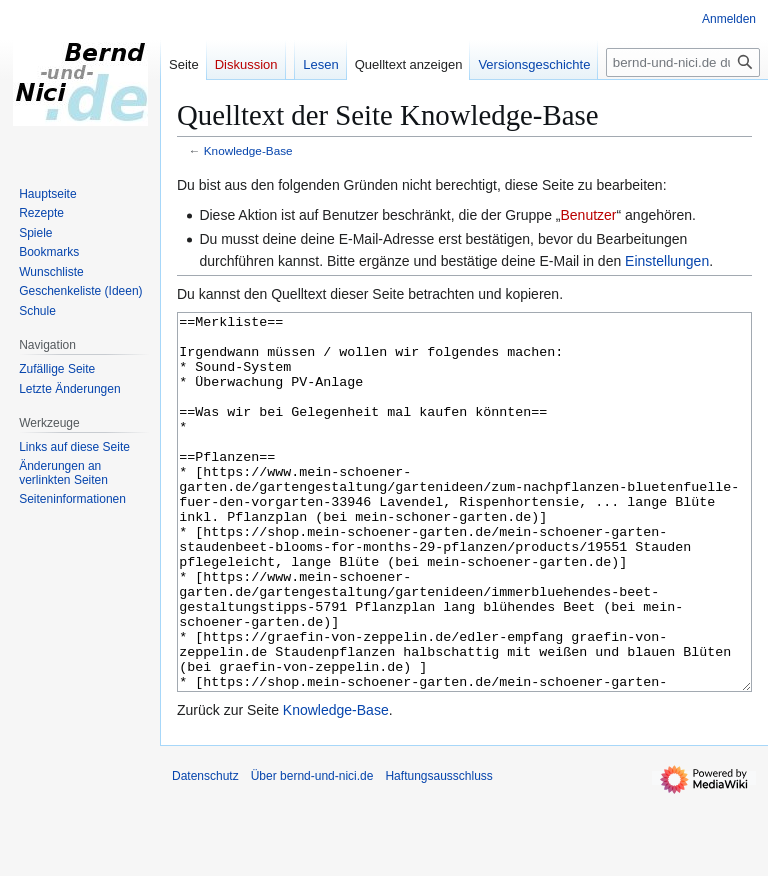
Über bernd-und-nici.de (312, 851)
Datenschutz (205, 851)
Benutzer (588, 215)
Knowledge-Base (248, 150)
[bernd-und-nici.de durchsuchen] (683, 62)
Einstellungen (667, 261)
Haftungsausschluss (438, 851)
